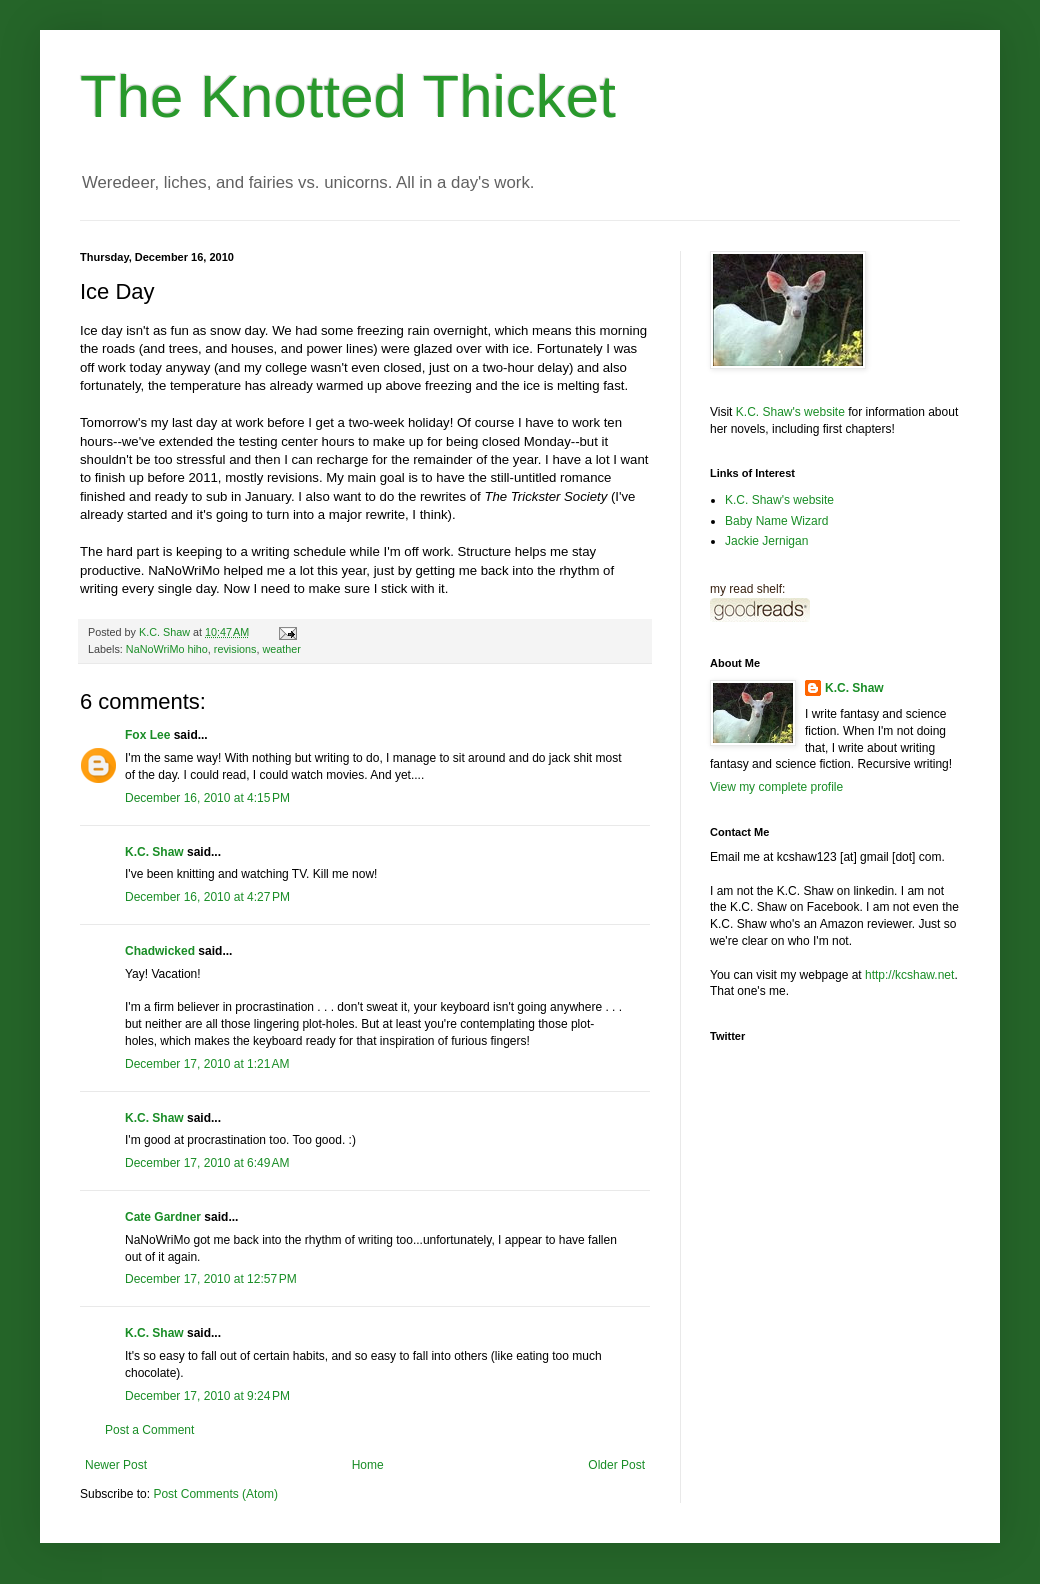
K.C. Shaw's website (790, 412)
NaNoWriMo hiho (167, 649)
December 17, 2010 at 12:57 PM (211, 1279)
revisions (235, 649)
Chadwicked (160, 951)
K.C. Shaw (154, 852)
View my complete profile (776, 787)
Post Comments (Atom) (215, 1494)
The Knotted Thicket (348, 96)
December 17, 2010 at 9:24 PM (207, 1396)
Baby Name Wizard (776, 521)
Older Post (616, 1465)
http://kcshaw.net (909, 975)
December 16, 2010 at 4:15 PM (207, 798)
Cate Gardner (163, 1217)
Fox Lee (147, 735)
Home (368, 1465)
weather (281, 649)
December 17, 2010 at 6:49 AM (207, 1163)
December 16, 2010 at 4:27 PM (207, 897)
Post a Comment (149, 1430)
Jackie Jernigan (766, 541)
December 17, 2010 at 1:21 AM (207, 1064)
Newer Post (116, 1465)
